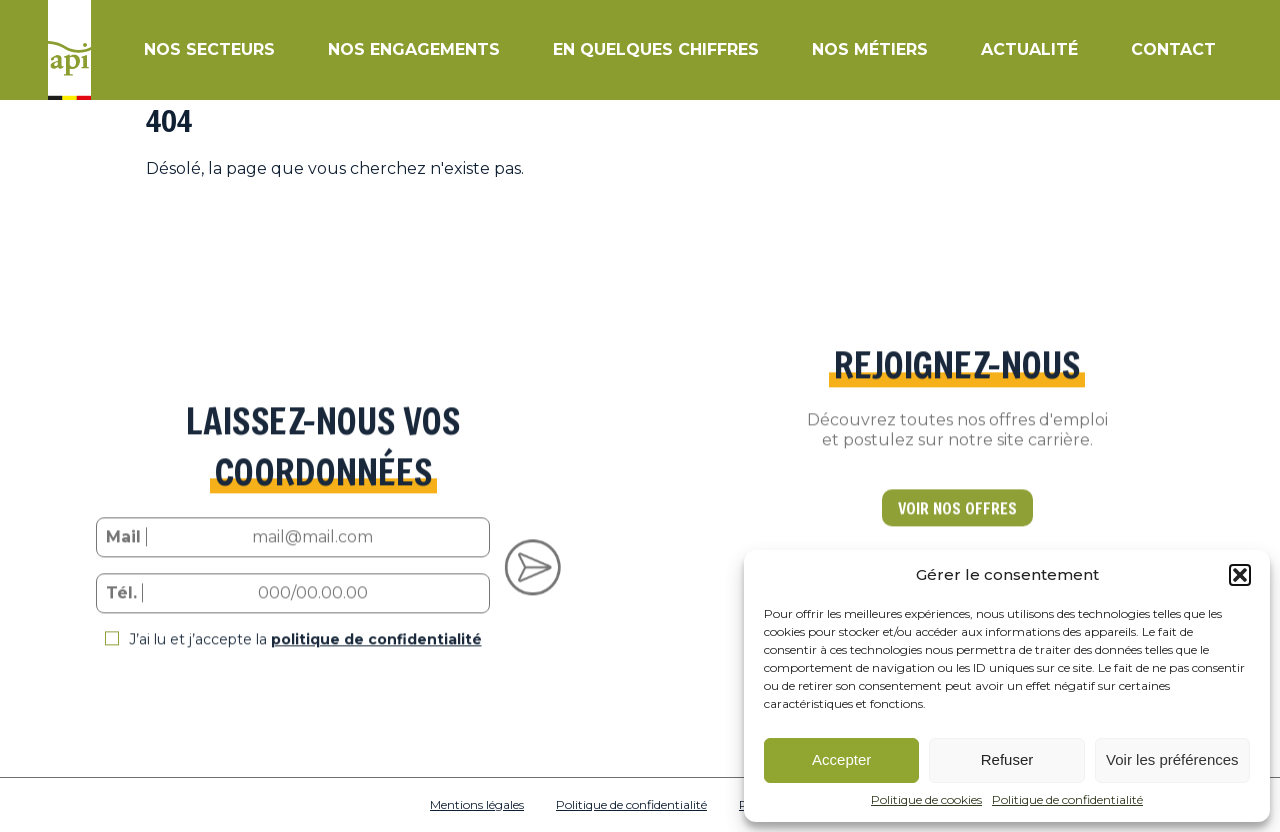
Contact (1173, 49)
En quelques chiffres (656, 49)
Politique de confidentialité (1067, 800)
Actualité (1029, 49)
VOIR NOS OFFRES (957, 521)
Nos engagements (414, 49)
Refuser (1007, 759)
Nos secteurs (209, 49)
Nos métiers (870, 49)
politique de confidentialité (376, 653)
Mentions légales (477, 804)
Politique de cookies (926, 800)
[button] (1240, 575)
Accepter (841, 759)
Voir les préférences (1172, 759)
